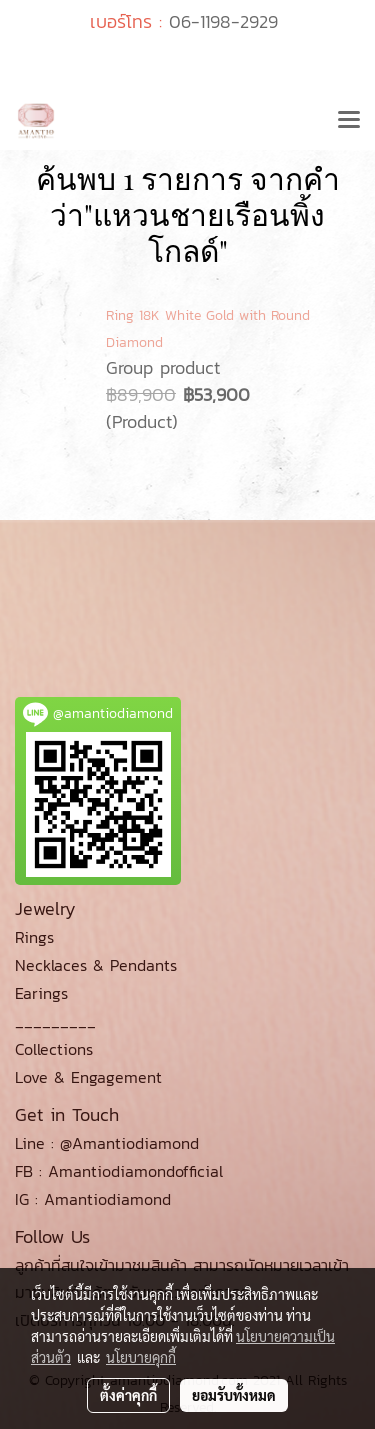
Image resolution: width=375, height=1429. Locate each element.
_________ (55, 1021)
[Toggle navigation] (349, 121)
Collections (54, 1049)
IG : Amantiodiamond (93, 1199)
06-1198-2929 (223, 21)
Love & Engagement (88, 1077)
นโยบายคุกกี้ (141, 1357)
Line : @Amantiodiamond (107, 1143)
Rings (34, 937)
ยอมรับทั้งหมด (234, 1395)
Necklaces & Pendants (96, 965)
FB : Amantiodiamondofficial (119, 1171)
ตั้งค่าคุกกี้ (128, 1395)
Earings (41, 993)
